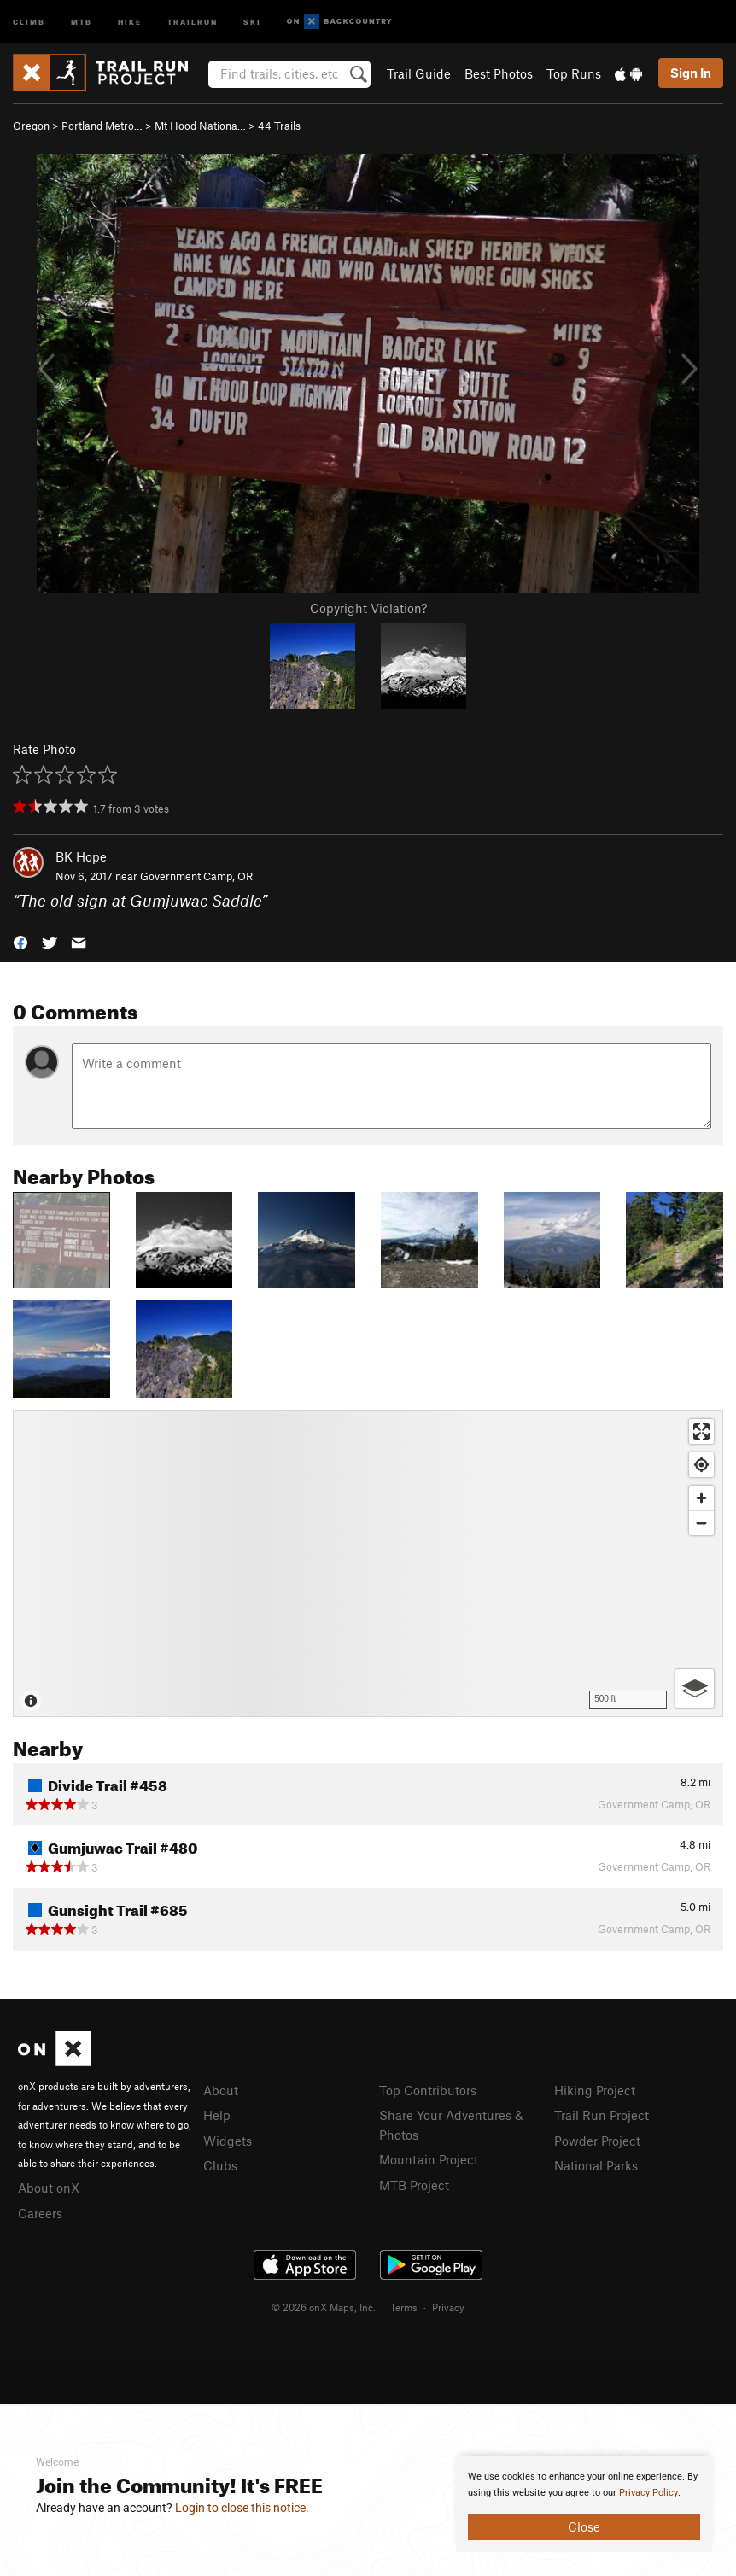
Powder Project (597, 2140)
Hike (130, 20)
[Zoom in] (701, 1498)
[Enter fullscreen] (701, 1431)
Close (584, 2526)
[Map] (368, 1563)
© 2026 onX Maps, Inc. (324, 2307)
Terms (404, 2307)
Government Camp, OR (196, 876)
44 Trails (279, 125)
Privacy (448, 2307)
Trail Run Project (601, 2115)
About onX (48, 2187)
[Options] (694, 1688)
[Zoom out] (701, 1522)
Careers (40, 2213)
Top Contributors (427, 2090)
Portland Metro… (102, 125)
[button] (20, 940)
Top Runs (573, 73)
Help (217, 2115)
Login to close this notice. (242, 2508)
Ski (252, 20)
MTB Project (414, 2185)
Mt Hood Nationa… (200, 125)
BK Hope (81, 856)
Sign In (690, 72)
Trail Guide (419, 73)
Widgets (227, 2140)
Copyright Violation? (368, 608)
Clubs (220, 2165)
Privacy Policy (648, 2492)
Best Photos (498, 73)
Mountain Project (428, 2159)
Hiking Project (594, 2090)
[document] (584, 2504)
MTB (81, 20)
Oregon (31, 125)
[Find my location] (701, 1464)
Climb (29, 20)
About (220, 2090)
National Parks (596, 2165)
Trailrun (192, 20)
